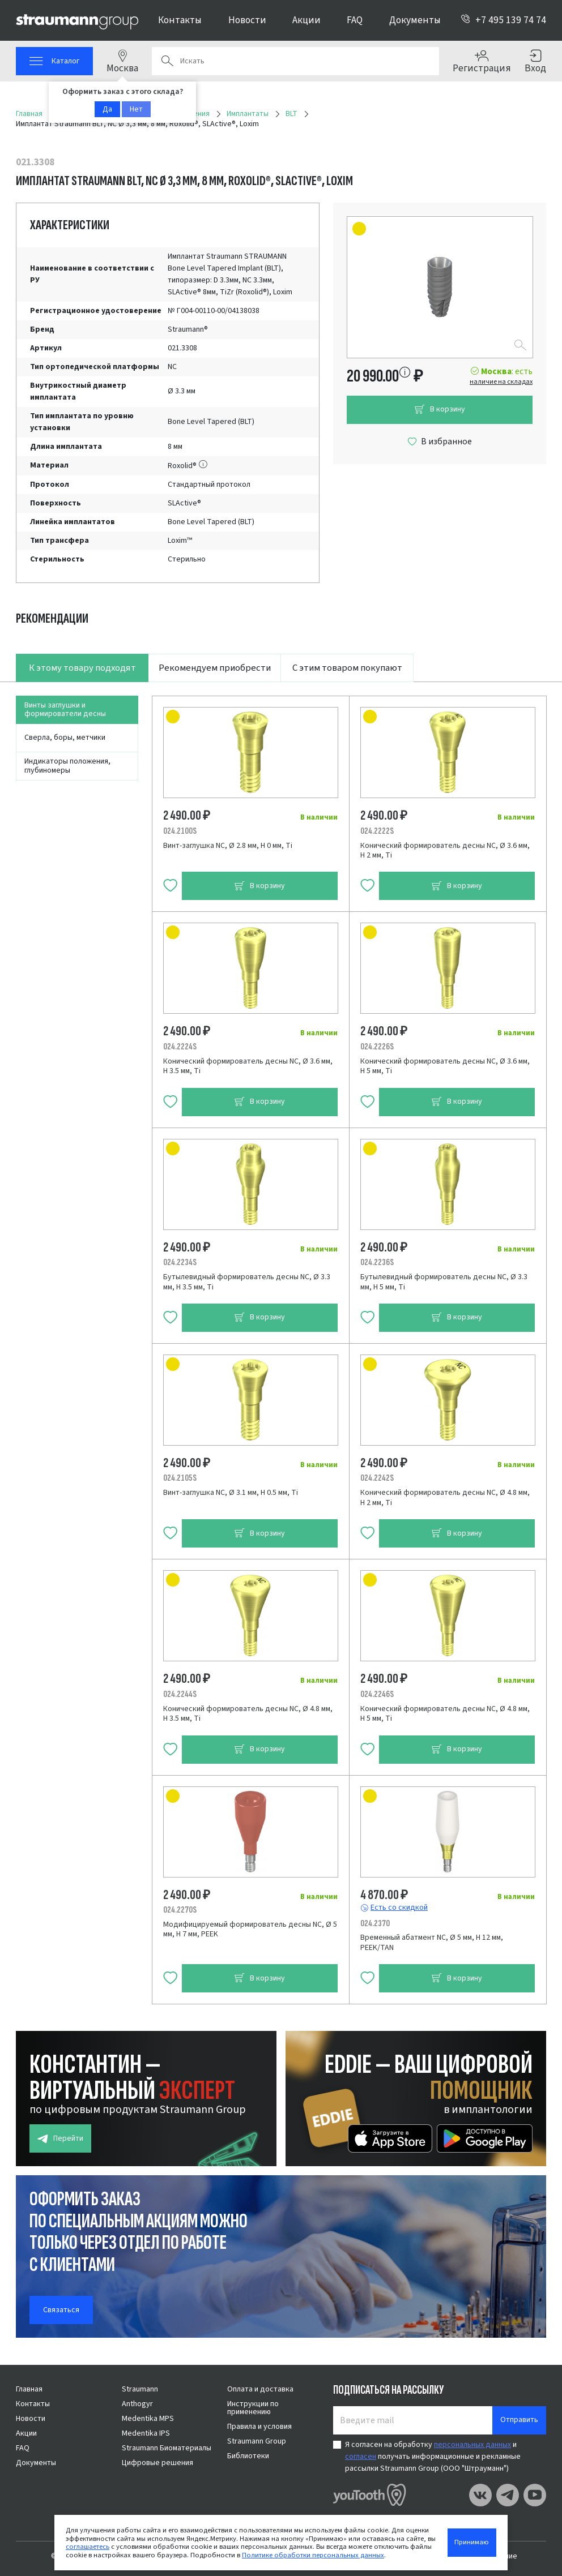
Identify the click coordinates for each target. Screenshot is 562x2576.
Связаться (61, 2310)
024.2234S (180, 1262)
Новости (247, 20)
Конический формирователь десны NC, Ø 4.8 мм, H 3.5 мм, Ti (248, 1714)
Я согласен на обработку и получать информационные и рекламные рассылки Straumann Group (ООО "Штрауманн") (433, 2456)
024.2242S (377, 1478)
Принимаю (471, 2542)
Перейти (60, 2139)
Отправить (519, 2419)
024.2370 (375, 1923)
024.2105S (180, 1478)
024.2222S (377, 831)
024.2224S (180, 1046)
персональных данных (472, 2444)
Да (107, 109)
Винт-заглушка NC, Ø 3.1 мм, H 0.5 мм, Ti (230, 1492)
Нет (136, 109)
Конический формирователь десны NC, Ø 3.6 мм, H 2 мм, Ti (445, 850)
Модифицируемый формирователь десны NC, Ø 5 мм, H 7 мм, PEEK (250, 1929)
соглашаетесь (87, 2546)
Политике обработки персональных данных (313, 2555)
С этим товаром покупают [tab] (347, 668)
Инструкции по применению (253, 2408)
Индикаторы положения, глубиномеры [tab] (67, 765)
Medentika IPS (146, 2433)
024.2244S (180, 1694)
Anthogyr (137, 2404)
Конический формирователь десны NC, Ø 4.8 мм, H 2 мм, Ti (445, 1497)
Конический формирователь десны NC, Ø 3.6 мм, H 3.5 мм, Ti (248, 1066)
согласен (360, 2456)
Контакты (180, 20)
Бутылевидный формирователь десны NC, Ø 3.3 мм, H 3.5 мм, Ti (246, 1282)
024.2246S (377, 1694)
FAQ (355, 20)
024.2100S (180, 831)
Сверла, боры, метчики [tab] (64, 737)
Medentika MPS (148, 2418)
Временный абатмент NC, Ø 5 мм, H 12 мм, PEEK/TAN (431, 1942)
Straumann (140, 2389)
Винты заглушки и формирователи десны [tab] (65, 709)
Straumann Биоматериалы (166, 2448)
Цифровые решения (157, 2462)
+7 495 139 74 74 (503, 20)
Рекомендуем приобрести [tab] (215, 668)
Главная (29, 2389)
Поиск (167, 61)
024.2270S (180, 1909)
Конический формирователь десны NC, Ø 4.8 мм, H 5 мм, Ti (445, 1714)
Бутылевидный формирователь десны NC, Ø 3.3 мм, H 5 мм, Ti (443, 1282)
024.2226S (377, 1046)
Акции (306, 20)
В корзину (439, 409)
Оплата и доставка (260, 2389)
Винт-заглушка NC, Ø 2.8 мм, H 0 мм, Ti (227, 845)
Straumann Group (256, 2441)
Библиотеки (248, 2456)
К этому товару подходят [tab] (82, 668)
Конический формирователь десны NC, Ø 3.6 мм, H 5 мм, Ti (445, 1066)
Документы (415, 20)
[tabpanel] (281, 1343)
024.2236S (377, 1262)
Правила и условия (259, 2426)
